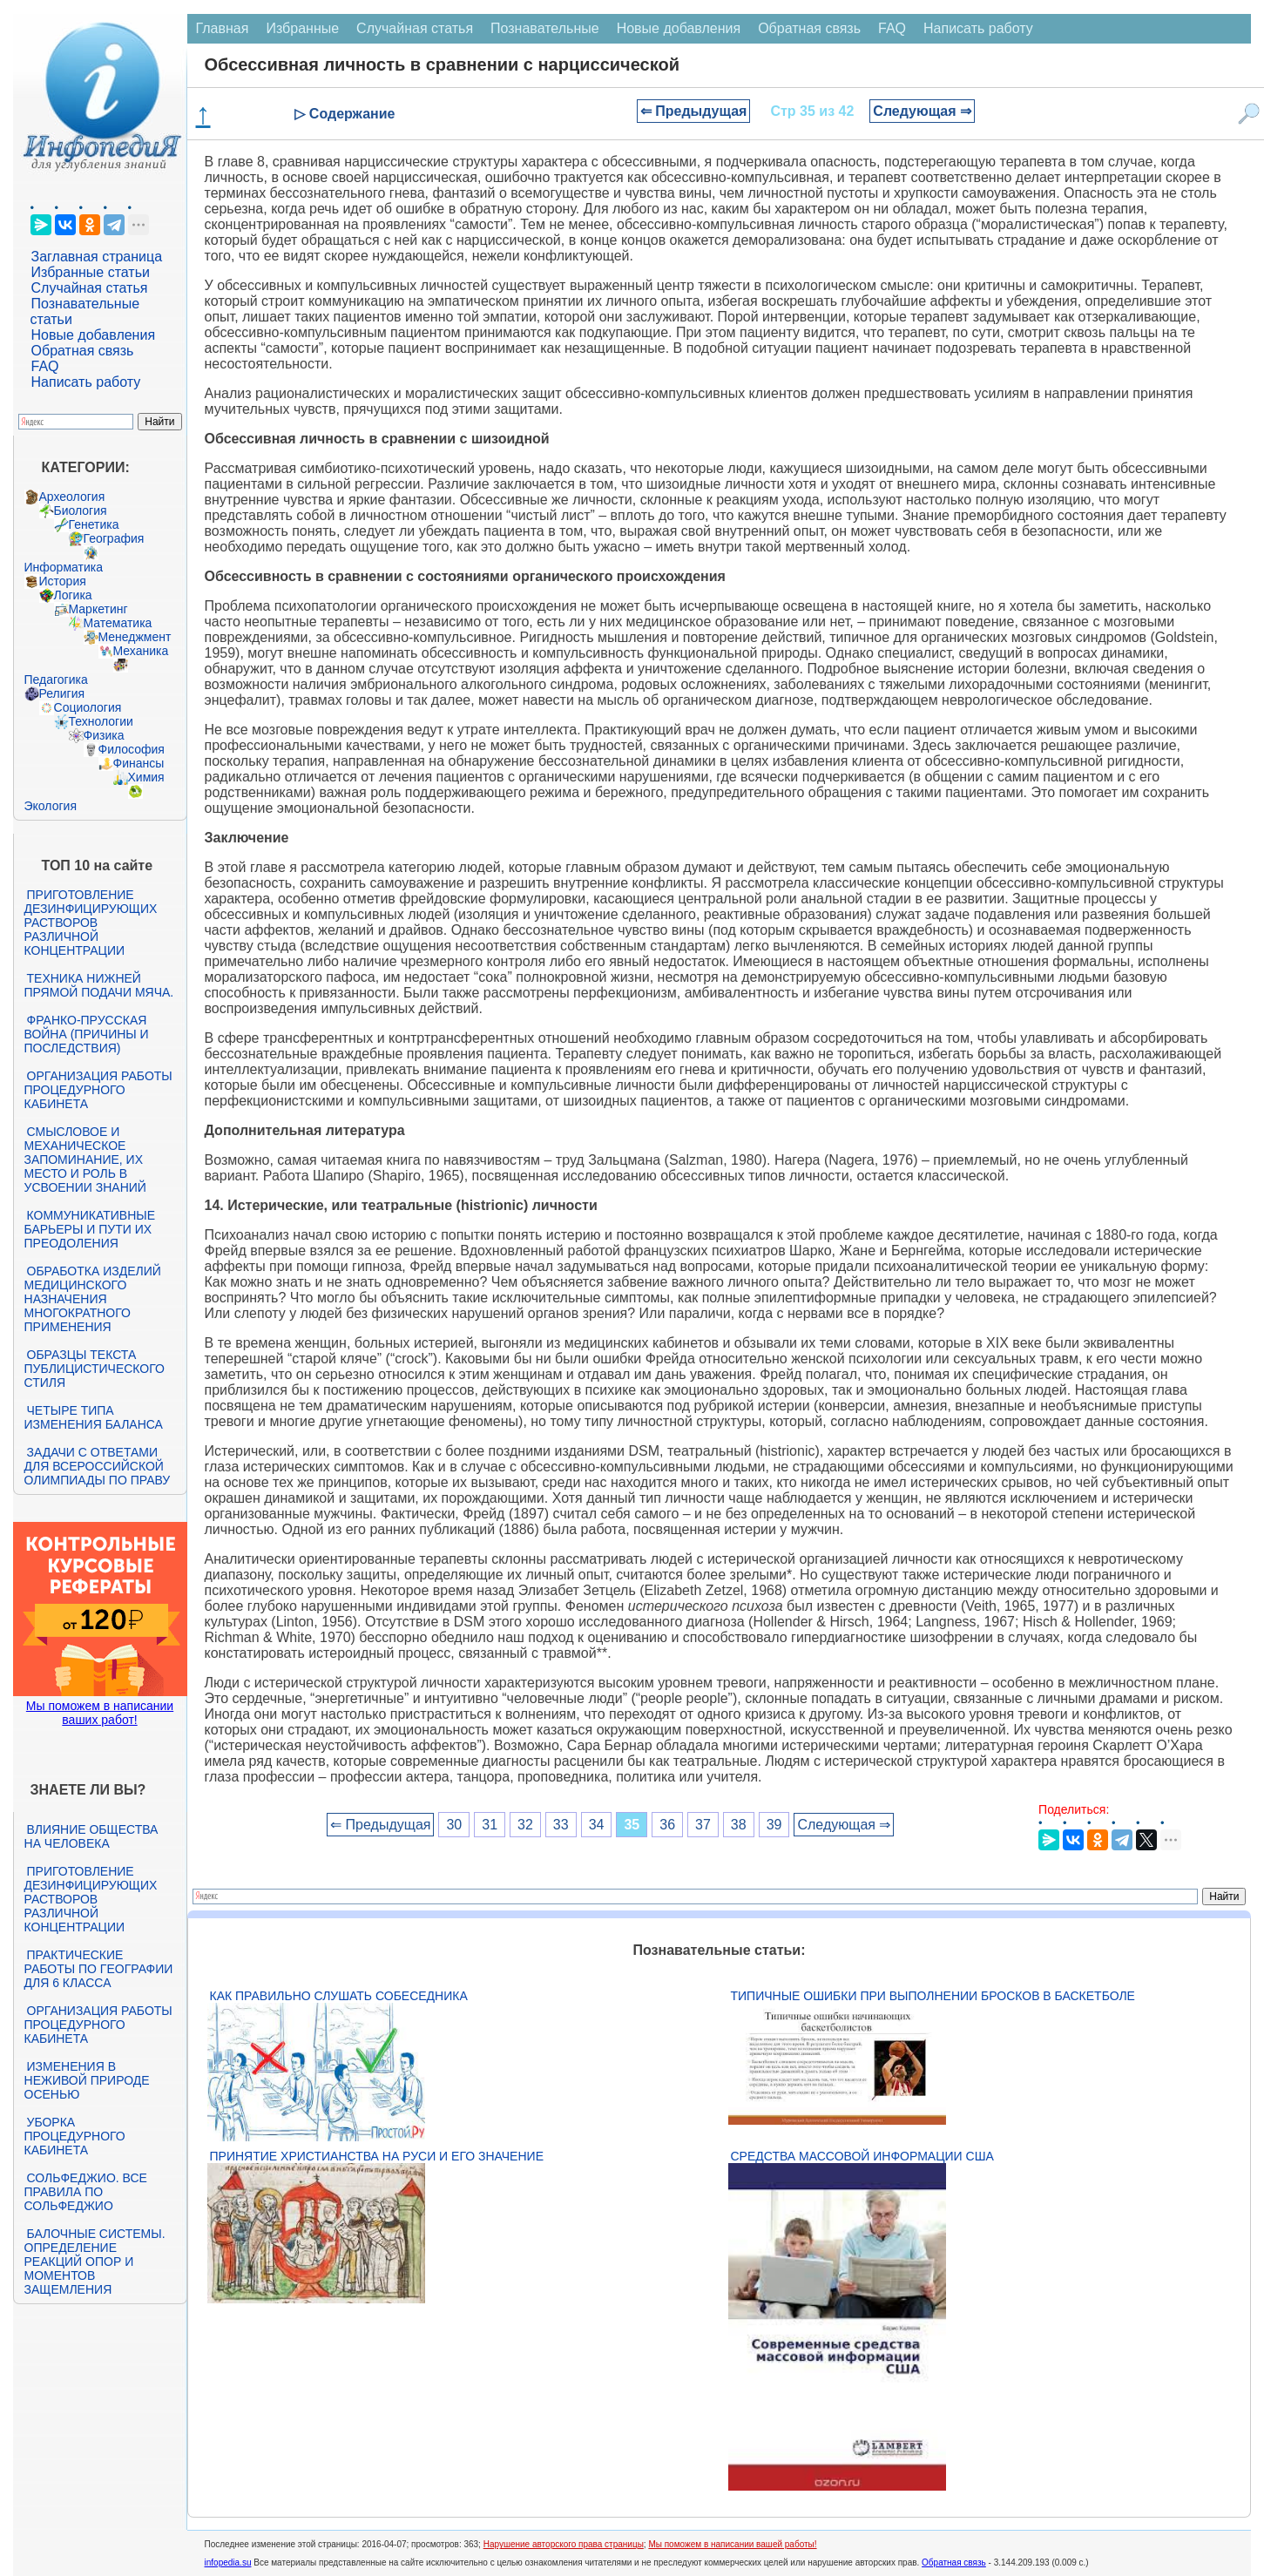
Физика (104, 735)
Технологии (101, 721)
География (114, 538)
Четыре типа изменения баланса (93, 1417)
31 (489, 1824)
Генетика (94, 524)
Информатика (63, 567)
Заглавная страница (97, 256)
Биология (80, 510)
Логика (73, 595)
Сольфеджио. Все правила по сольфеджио (85, 2192)
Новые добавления (93, 335)
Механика (141, 651)
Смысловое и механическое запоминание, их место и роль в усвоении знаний (85, 1159)
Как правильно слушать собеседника (339, 1996)
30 (454, 1824)
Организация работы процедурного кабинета (98, 1090)
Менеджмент (135, 637)
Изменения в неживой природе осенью (87, 2080)
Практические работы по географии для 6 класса (98, 1969)
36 (667, 1824)
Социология (88, 707)
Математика (118, 623)
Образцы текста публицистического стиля (94, 1368)
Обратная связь (82, 350)
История (62, 581)
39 (774, 1824)
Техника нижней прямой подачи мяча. (99, 985)
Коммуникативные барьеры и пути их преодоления (89, 1229)
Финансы (139, 763)
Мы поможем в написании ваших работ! (99, 1713)
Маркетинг (98, 609)
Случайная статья (89, 288)
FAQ (45, 366)
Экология (50, 806)
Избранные (302, 28)
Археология (72, 497)
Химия (146, 777)
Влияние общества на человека (91, 1836)
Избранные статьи (90, 272)
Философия (131, 749)
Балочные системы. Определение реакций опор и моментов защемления (95, 2261)
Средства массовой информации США (862, 2156)
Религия (62, 693)
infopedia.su (228, 2562)
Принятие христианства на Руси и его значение (377, 2156)
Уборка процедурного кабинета (74, 2136)
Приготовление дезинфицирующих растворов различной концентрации (91, 922)
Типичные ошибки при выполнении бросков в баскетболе (933, 1996)
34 (597, 1824)
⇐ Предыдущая (693, 111)
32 (525, 1824)
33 (561, 1824)
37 (703, 1824)
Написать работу (86, 382)
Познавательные (544, 28)
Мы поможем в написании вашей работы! (732, 2544)
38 (739, 1824)
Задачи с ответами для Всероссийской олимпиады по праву (97, 1466)
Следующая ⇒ (922, 111)
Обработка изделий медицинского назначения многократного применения (92, 1299)
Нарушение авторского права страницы (563, 2544)
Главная (222, 28)
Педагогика (56, 679)
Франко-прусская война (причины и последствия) (86, 1034)
